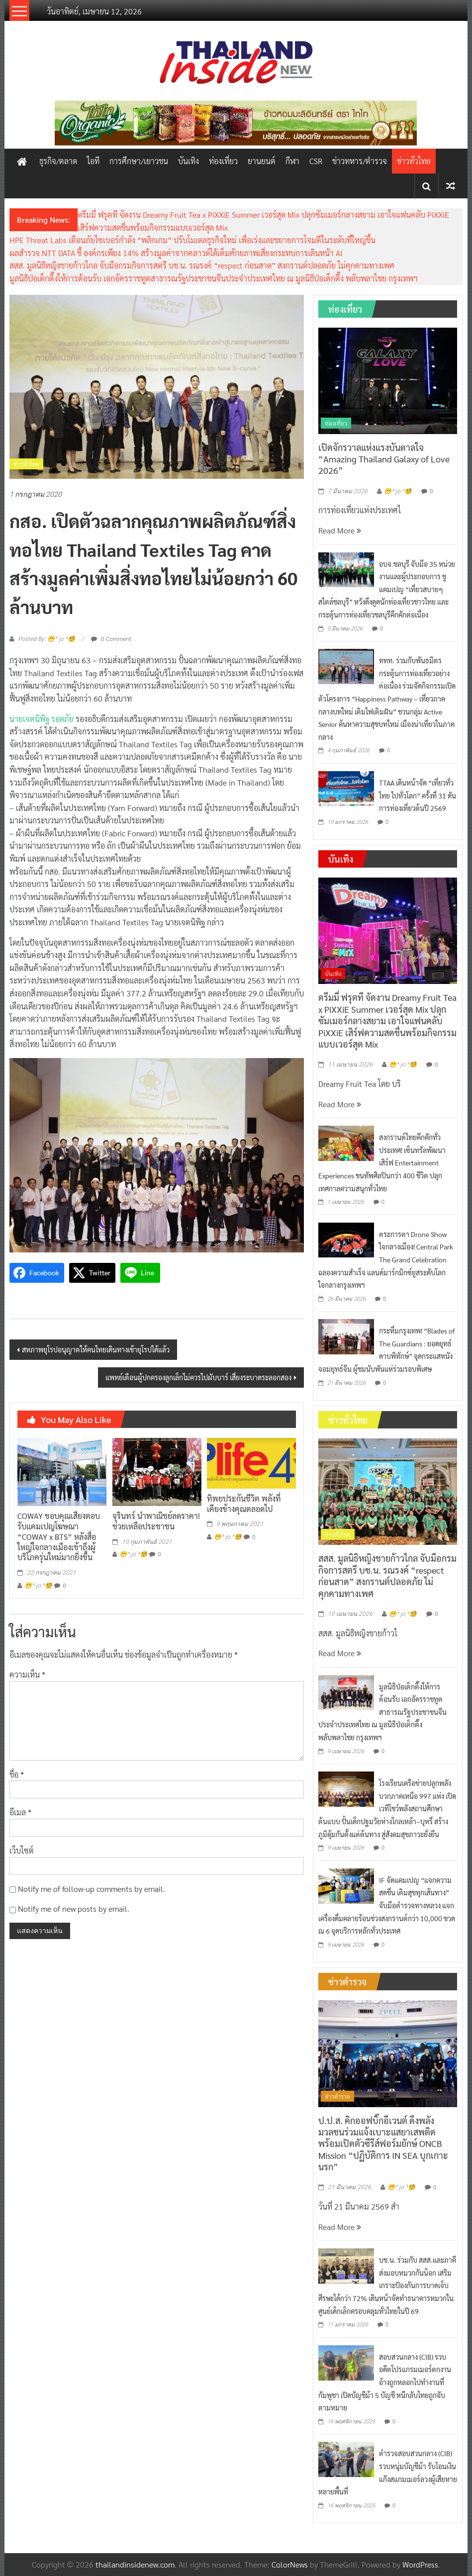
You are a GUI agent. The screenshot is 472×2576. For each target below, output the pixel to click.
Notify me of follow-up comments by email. (91, 1888)
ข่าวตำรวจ (337, 2096)
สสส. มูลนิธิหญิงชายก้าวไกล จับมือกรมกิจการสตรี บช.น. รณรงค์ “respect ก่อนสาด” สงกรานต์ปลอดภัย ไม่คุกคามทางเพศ (201, 265)
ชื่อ (16, 1774)
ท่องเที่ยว (223, 161)
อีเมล (20, 1812)
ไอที (93, 161)
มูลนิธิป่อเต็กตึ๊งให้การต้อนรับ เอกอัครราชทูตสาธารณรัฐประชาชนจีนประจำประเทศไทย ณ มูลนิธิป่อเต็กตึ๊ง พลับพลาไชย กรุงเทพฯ (213, 278)
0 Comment (111, 638)
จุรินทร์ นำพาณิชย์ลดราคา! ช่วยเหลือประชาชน (156, 1520)
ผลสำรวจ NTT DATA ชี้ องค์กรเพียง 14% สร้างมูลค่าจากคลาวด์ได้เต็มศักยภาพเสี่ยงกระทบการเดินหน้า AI (176, 253)
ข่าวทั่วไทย (414, 161)
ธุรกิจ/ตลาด (58, 161)
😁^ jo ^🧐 (38, 1585)
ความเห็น (27, 1674)
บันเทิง (188, 161)
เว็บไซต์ (21, 1850)
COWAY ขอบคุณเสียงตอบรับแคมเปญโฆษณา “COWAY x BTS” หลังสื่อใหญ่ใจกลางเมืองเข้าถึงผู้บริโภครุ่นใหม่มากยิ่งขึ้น (58, 1536)
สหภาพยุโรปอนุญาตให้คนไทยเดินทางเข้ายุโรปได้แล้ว (96, 1349)
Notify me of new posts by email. (73, 1908)
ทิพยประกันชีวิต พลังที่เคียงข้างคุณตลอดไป (244, 1503)
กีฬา (292, 161)
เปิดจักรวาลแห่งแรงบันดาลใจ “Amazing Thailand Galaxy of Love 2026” (384, 459)
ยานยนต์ (262, 161)
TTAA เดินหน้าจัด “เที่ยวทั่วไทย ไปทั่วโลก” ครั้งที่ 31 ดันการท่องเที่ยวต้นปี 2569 (417, 795)
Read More (339, 530)
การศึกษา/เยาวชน (138, 161)
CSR (315, 161)
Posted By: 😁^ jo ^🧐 (46, 638)
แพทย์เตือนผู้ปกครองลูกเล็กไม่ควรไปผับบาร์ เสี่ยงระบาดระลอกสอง (198, 1377)
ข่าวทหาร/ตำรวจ (359, 161)
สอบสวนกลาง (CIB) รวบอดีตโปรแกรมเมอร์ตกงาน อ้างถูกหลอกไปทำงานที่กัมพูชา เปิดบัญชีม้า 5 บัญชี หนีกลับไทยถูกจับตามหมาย (384, 2382)
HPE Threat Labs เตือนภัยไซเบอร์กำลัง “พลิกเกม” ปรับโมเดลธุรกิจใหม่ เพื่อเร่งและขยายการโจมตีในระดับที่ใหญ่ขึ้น (192, 240)
